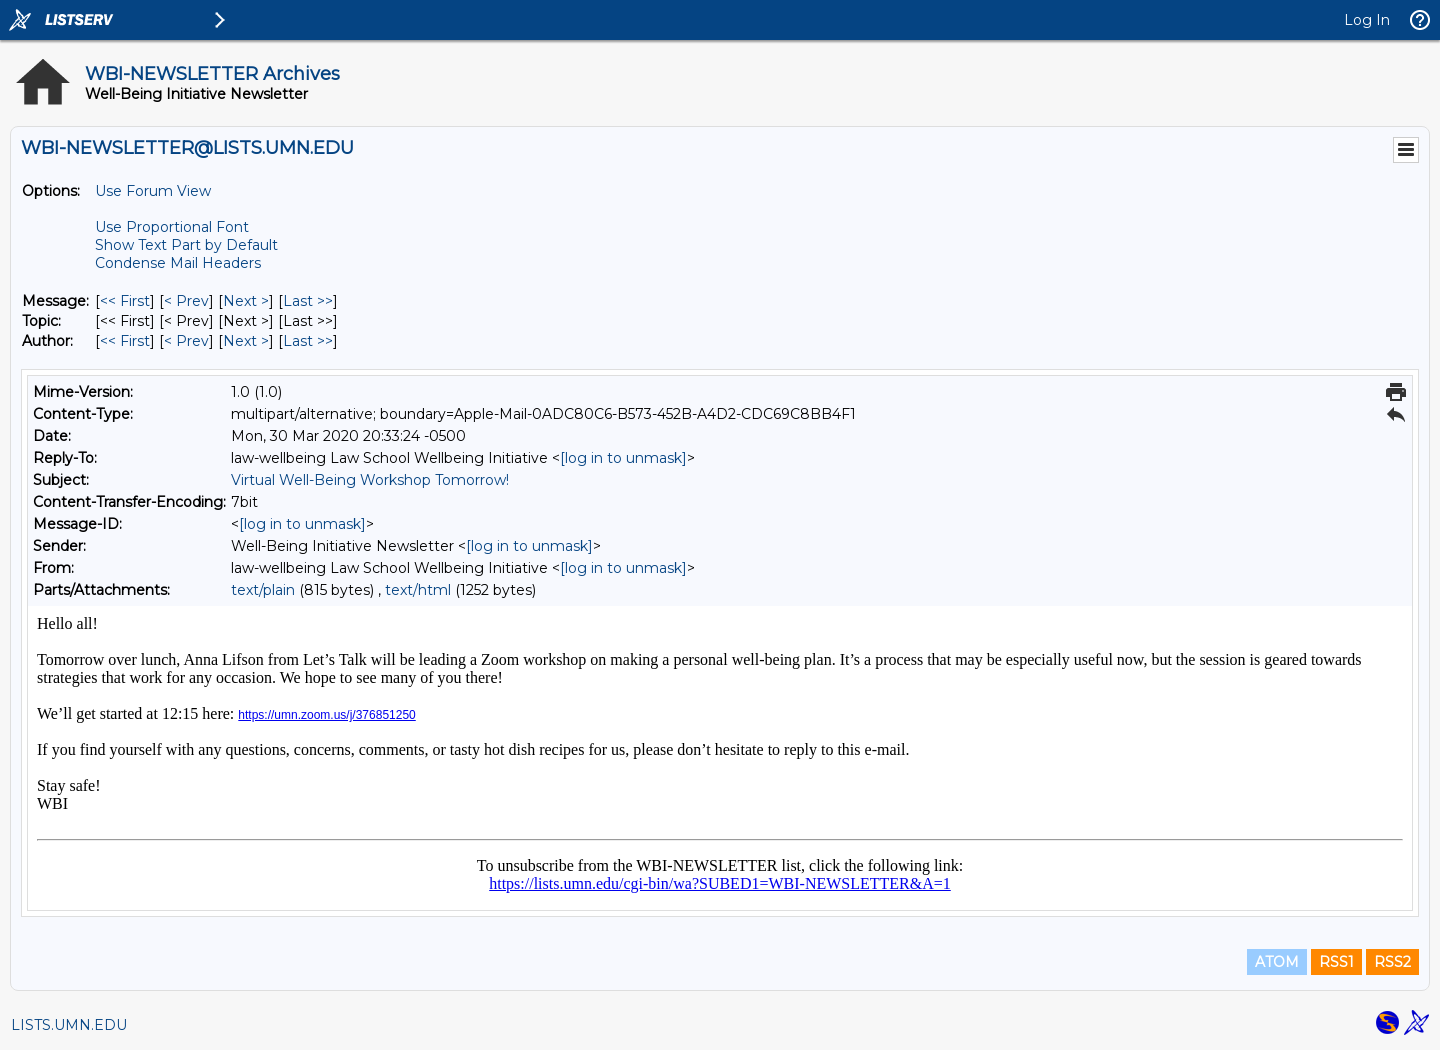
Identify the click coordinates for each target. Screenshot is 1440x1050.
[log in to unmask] (623, 458)
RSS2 (1392, 962)
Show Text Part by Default (186, 245)
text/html (418, 590)
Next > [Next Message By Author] (246, 341)
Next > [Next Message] (246, 301)
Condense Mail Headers (178, 263)
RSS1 (1336, 962)
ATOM (1277, 962)
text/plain (263, 590)
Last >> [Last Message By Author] (308, 341)
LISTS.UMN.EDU (69, 1025)
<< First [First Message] (125, 301)
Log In (1367, 20)
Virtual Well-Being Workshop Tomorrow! (370, 480)
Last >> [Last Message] (308, 301)
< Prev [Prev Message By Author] (186, 341)
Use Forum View (153, 191)
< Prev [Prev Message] (186, 301)
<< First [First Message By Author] (125, 341)
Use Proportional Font (172, 227)
